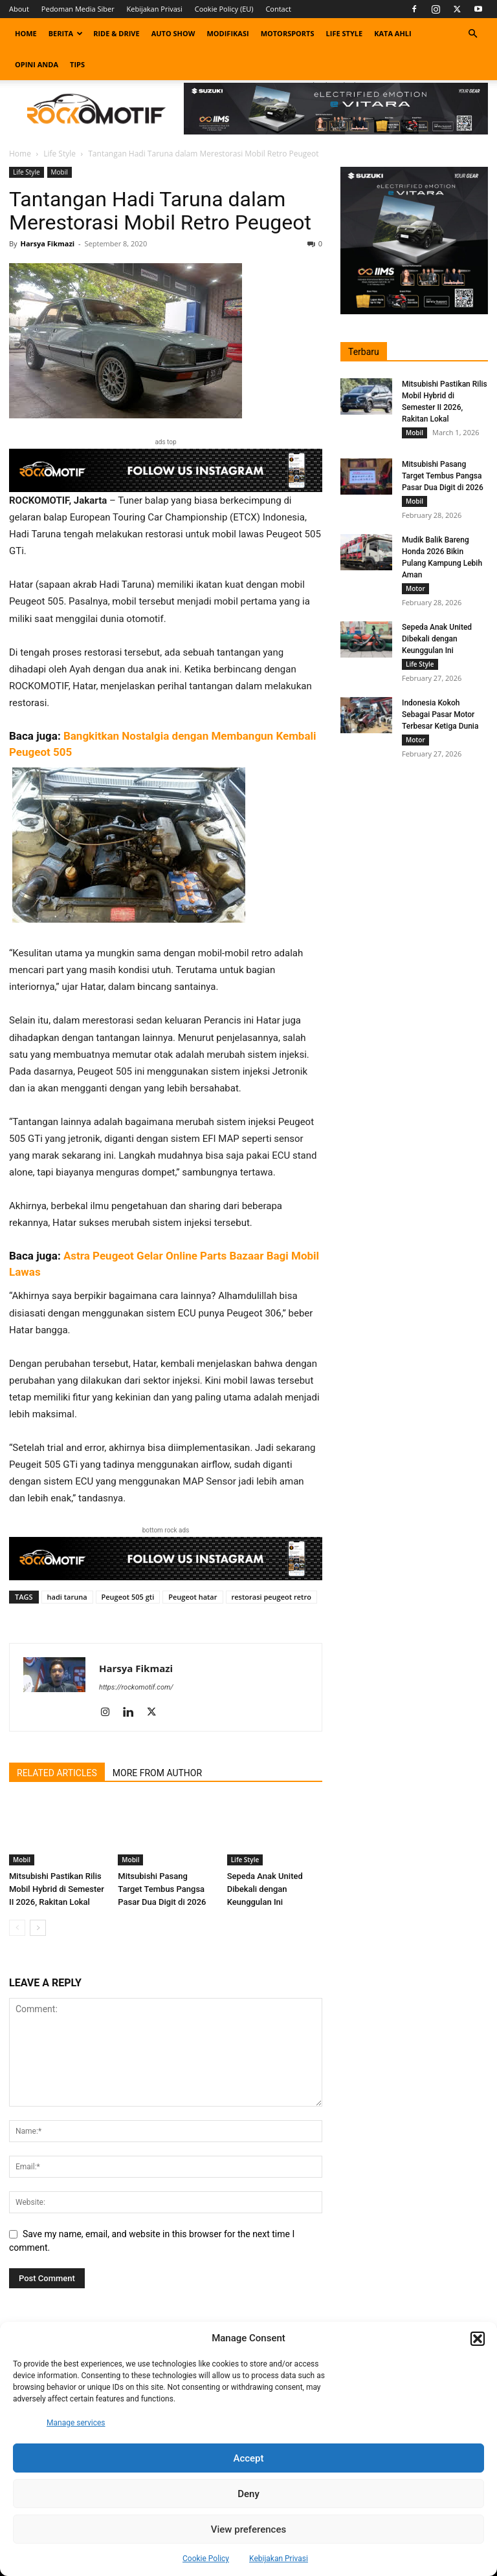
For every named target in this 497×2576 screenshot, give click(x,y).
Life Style (344, 33)
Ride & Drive (116, 33)
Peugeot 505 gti (128, 1597)
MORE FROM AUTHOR (157, 1773)
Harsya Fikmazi (47, 243)
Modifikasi (227, 33)
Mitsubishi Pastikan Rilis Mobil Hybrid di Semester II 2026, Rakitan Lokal (56, 1889)
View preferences (248, 2529)
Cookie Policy (205, 2558)
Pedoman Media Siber (78, 9)
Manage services (76, 2422)
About (19, 9)
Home (26, 33)
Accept (248, 2458)
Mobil (59, 172)
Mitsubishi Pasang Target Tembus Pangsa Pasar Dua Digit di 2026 (162, 1889)
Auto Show (173, 33)
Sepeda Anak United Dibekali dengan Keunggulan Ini (265, 1889)
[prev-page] (17, 1928)
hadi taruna (67, 1597)
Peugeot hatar (192, 1597)
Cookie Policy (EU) (224, 9)
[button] (477, 2338)
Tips (77, 64)
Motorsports (288, 33)
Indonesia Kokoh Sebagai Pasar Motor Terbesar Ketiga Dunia (440, 714)
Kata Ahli (393, 33)
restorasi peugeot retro (271, 1597)
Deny (248, 2494)
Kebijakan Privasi (278, 2558)
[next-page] (38, 1928)
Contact (278, 9)
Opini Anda (36, 64)
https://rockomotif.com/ (136, 1687)
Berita (66, 33)
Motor (415, 588)
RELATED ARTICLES (57, 1773)
